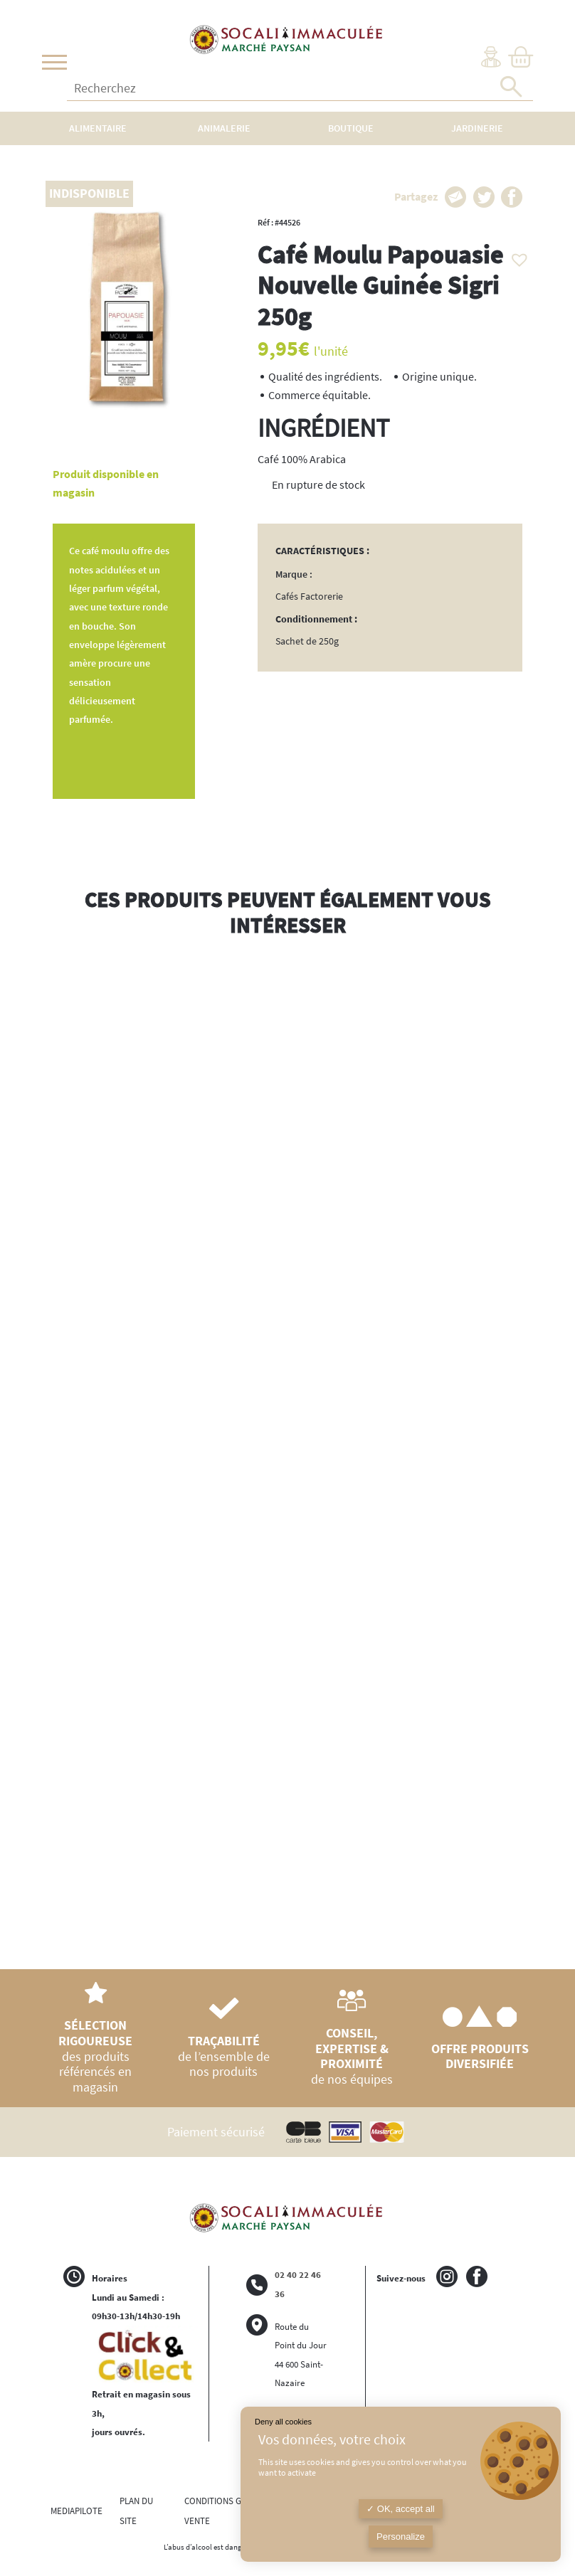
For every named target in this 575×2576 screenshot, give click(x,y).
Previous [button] (52, 1444)
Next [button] (522, 1458)
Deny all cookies (283, 2421)
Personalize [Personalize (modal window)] (400, 2536)
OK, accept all (400, 2508)
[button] (516, 256)
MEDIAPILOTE (76, 2511)
